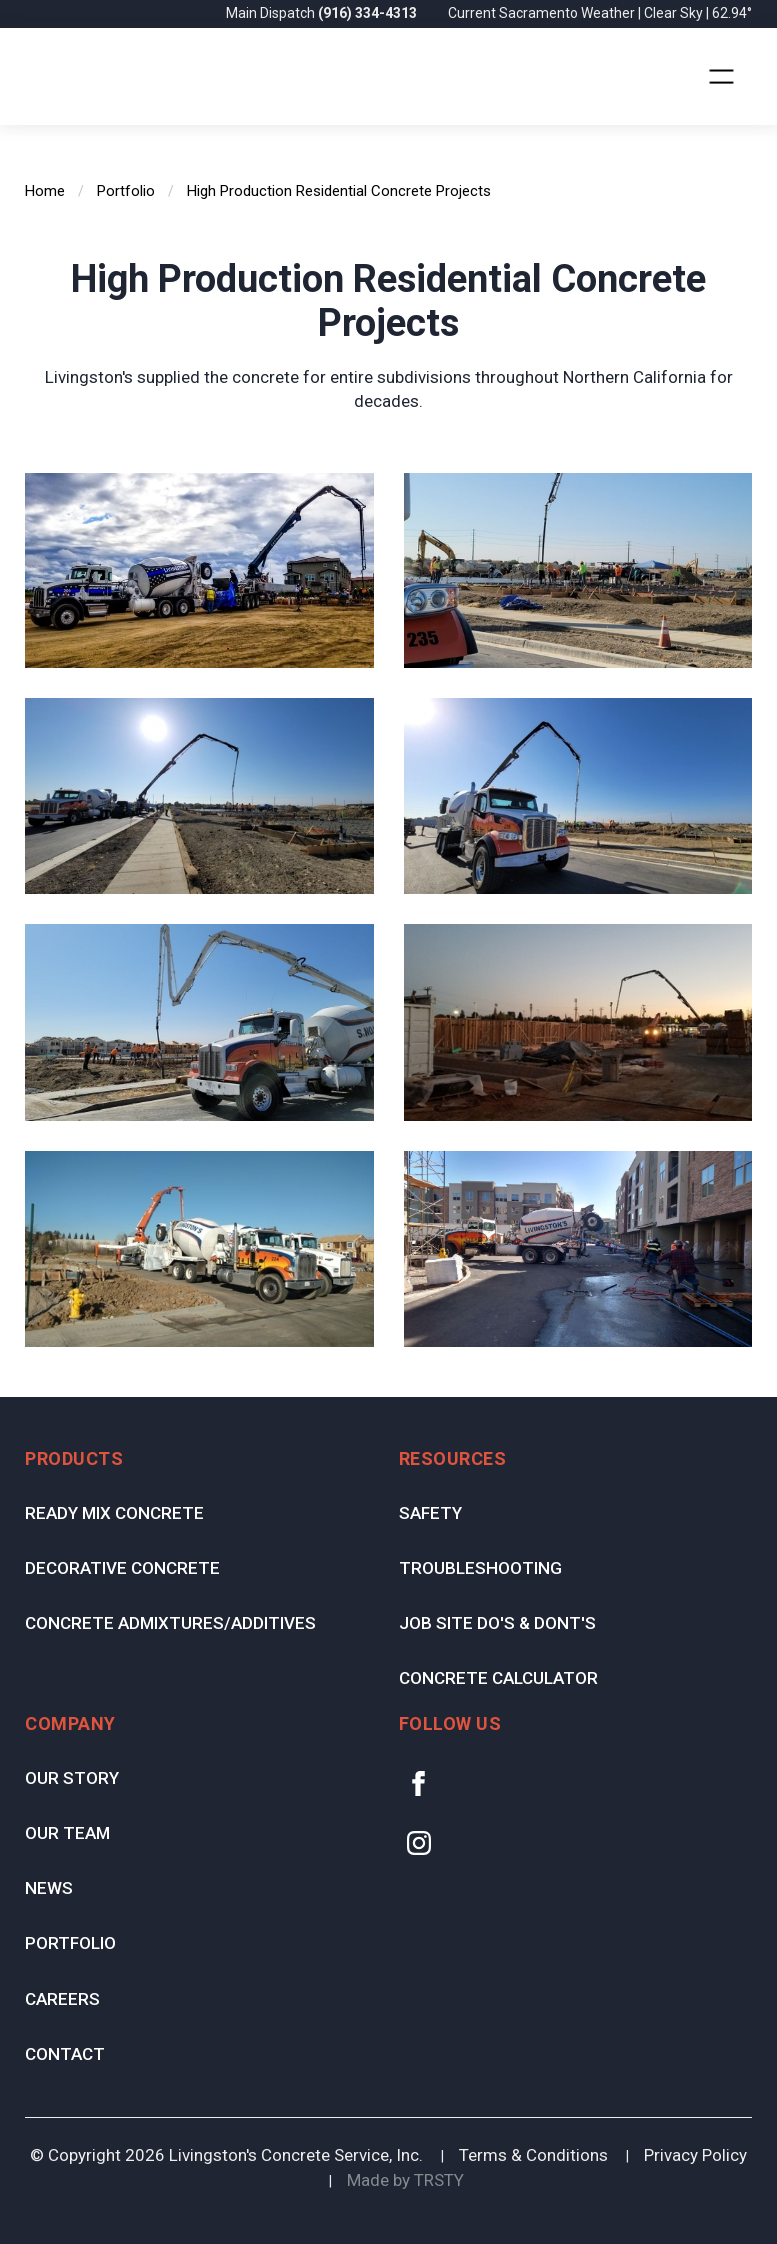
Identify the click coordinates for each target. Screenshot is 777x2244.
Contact (65, 2054)
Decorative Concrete (122, 1568)
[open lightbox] (199, 571)
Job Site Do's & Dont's (497, 1623)
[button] (721, 76)
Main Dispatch (323, 13)
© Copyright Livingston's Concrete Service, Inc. (226, 2155)
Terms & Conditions (533, 2155)
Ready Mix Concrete (114, 1513)
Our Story (72, 1778)
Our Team (67, 1833)
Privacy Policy (695, 2155)
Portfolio (70, 1943)
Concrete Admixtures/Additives (170, 1623)
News (49, 1888)
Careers (62, 1999)
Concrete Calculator (498, 1678)
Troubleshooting (480, 1568)
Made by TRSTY (405, 2180)
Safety (430, 1513)
